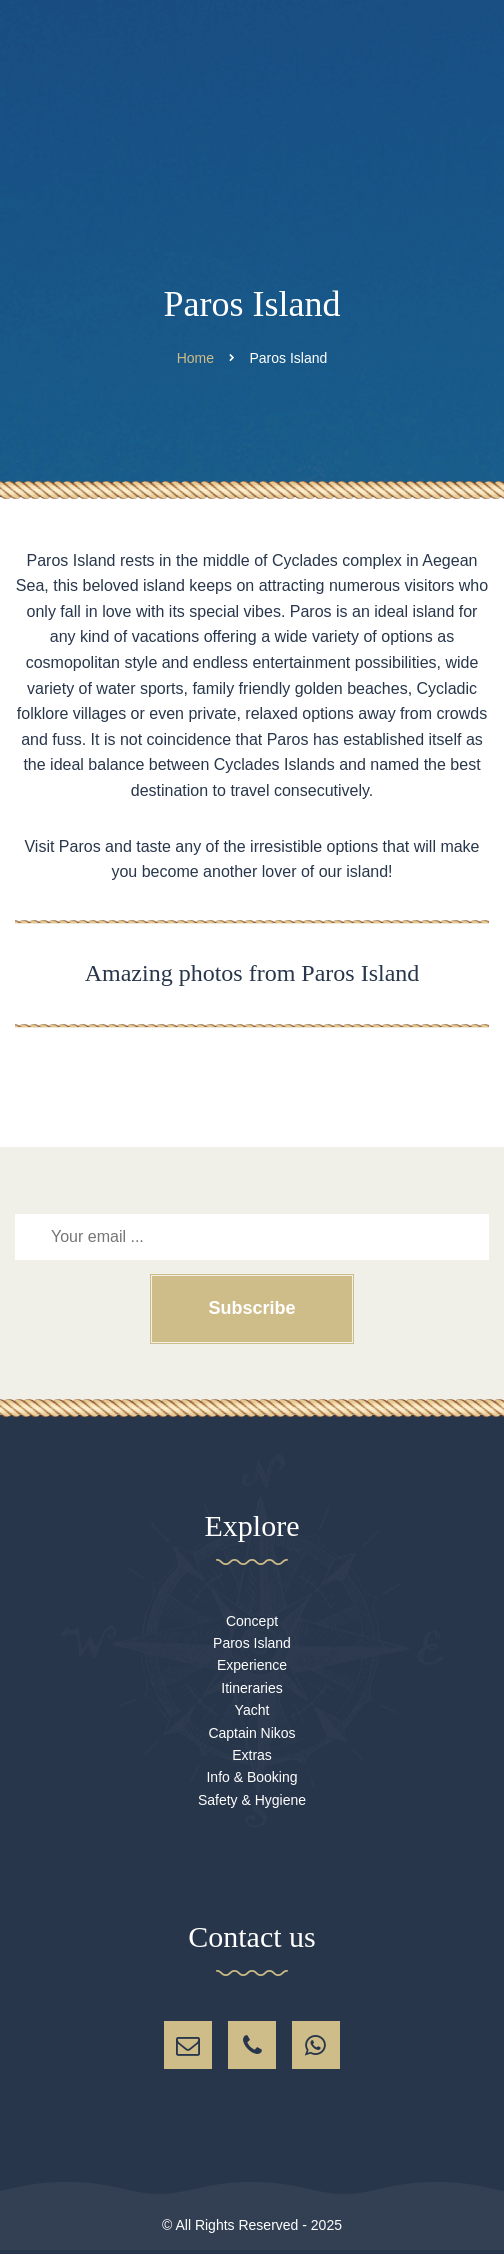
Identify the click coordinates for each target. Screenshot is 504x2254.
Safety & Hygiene (252, 1800)
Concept (252, 1621)
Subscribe (251, 1308)
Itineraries (251, 1688)
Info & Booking (251, 1777)
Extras (252, 1755)
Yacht (252, 1710)
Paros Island (252, 1643)
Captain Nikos (251, 1733)
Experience (252, 1665)
